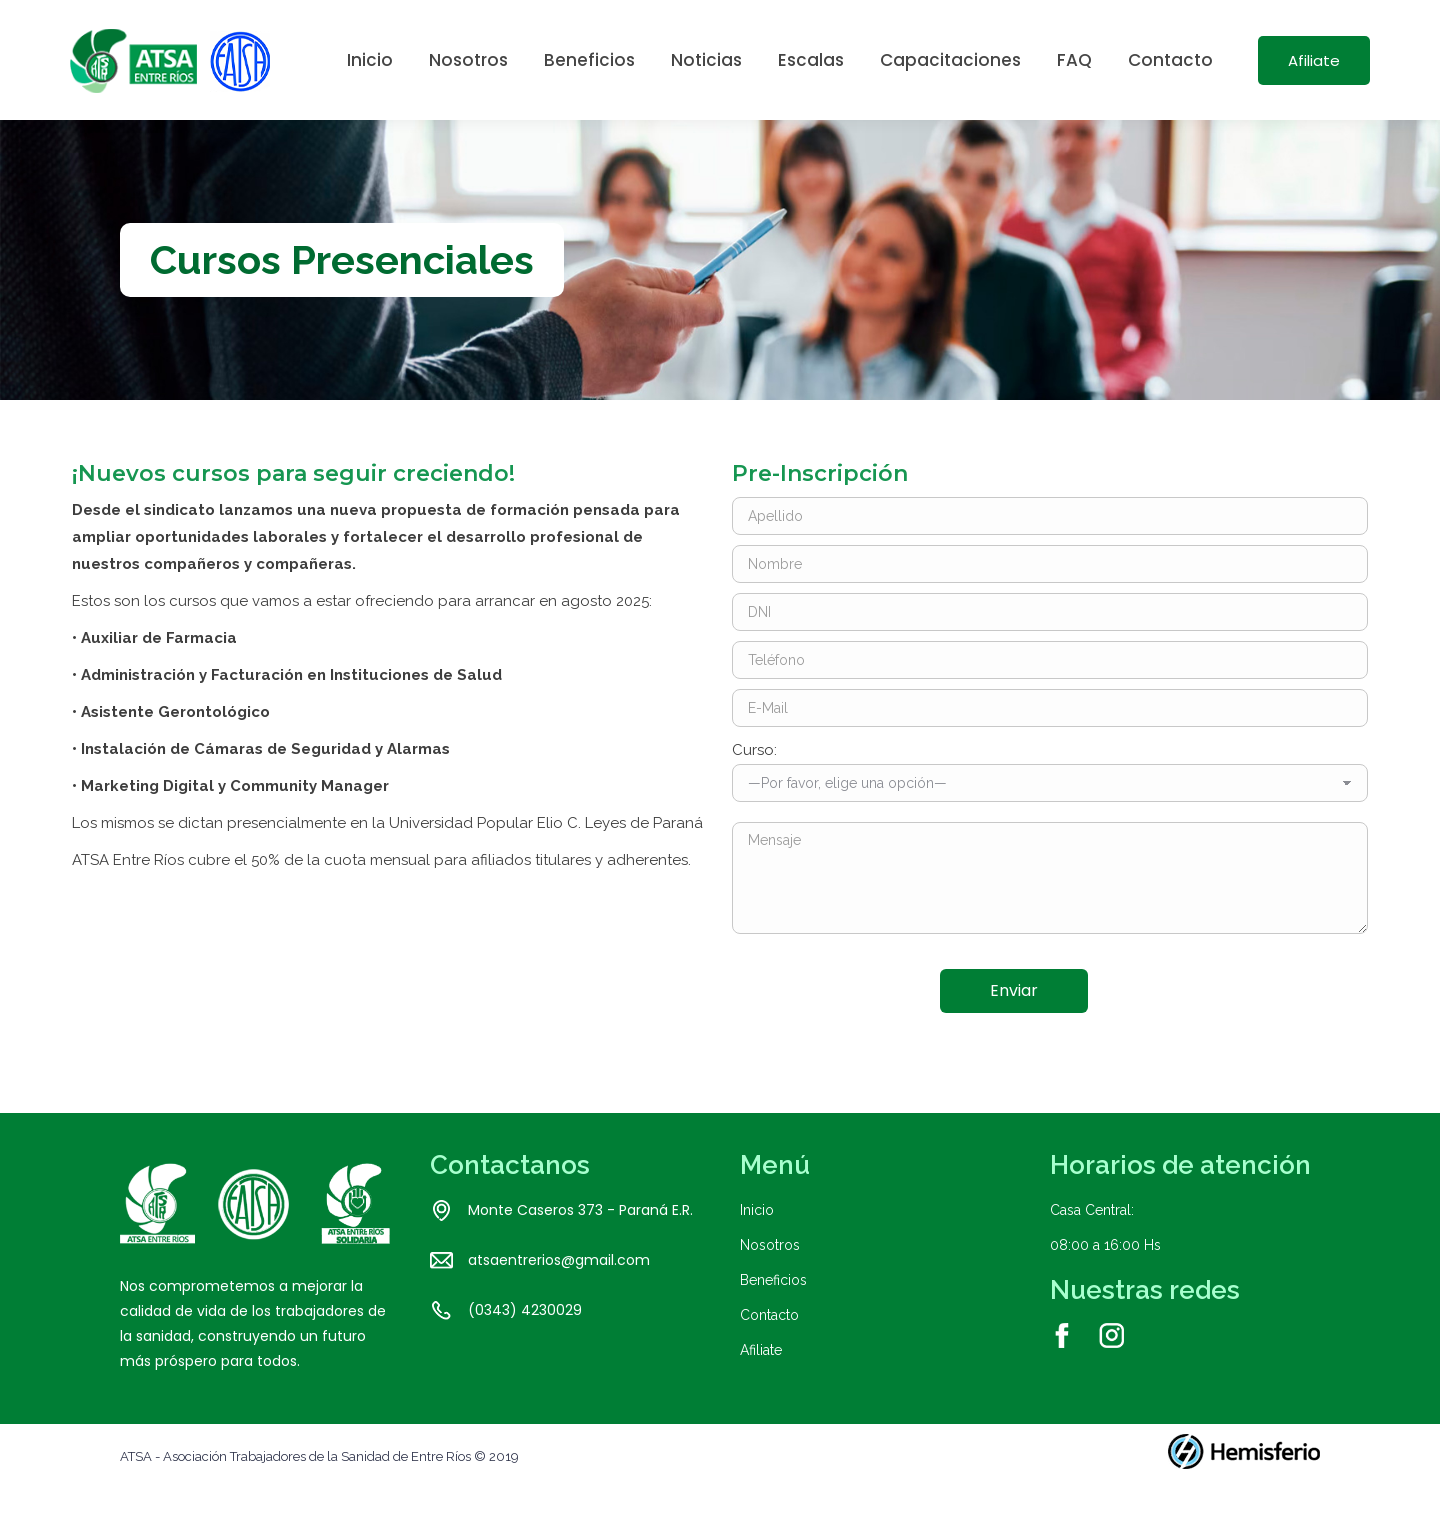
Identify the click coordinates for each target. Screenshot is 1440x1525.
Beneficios (773, 1316)
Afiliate (761, 1386)
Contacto (769, 1351)
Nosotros (770, 1281)
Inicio (757, 1246)
